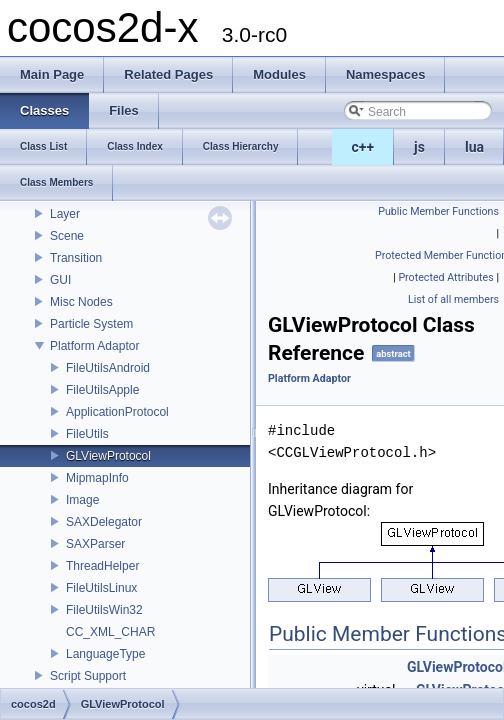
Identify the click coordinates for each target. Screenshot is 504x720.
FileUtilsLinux (101, 588)
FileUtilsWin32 (104, 610)
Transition (76, 258)
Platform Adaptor (94, 346)
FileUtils (87, 434)
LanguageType (105, 654)
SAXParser (95, 544)
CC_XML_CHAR (110, 632)
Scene (67, 236)
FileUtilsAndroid (108, 368)
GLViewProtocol (108, 456)
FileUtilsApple (102, 390)
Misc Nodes (81, 302)
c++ (363, 147)
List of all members (453, 299)
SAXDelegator (104, 522)
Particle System (91, 324)
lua (474, 147)
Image (82, 500)
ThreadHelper (102, 566)
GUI (60, 280)
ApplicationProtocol (117, 412)
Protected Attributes (445, 277)
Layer (65, 214)
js (419, 147)
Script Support (88, 676)
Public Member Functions (438, 211)
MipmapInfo (97, 478)
